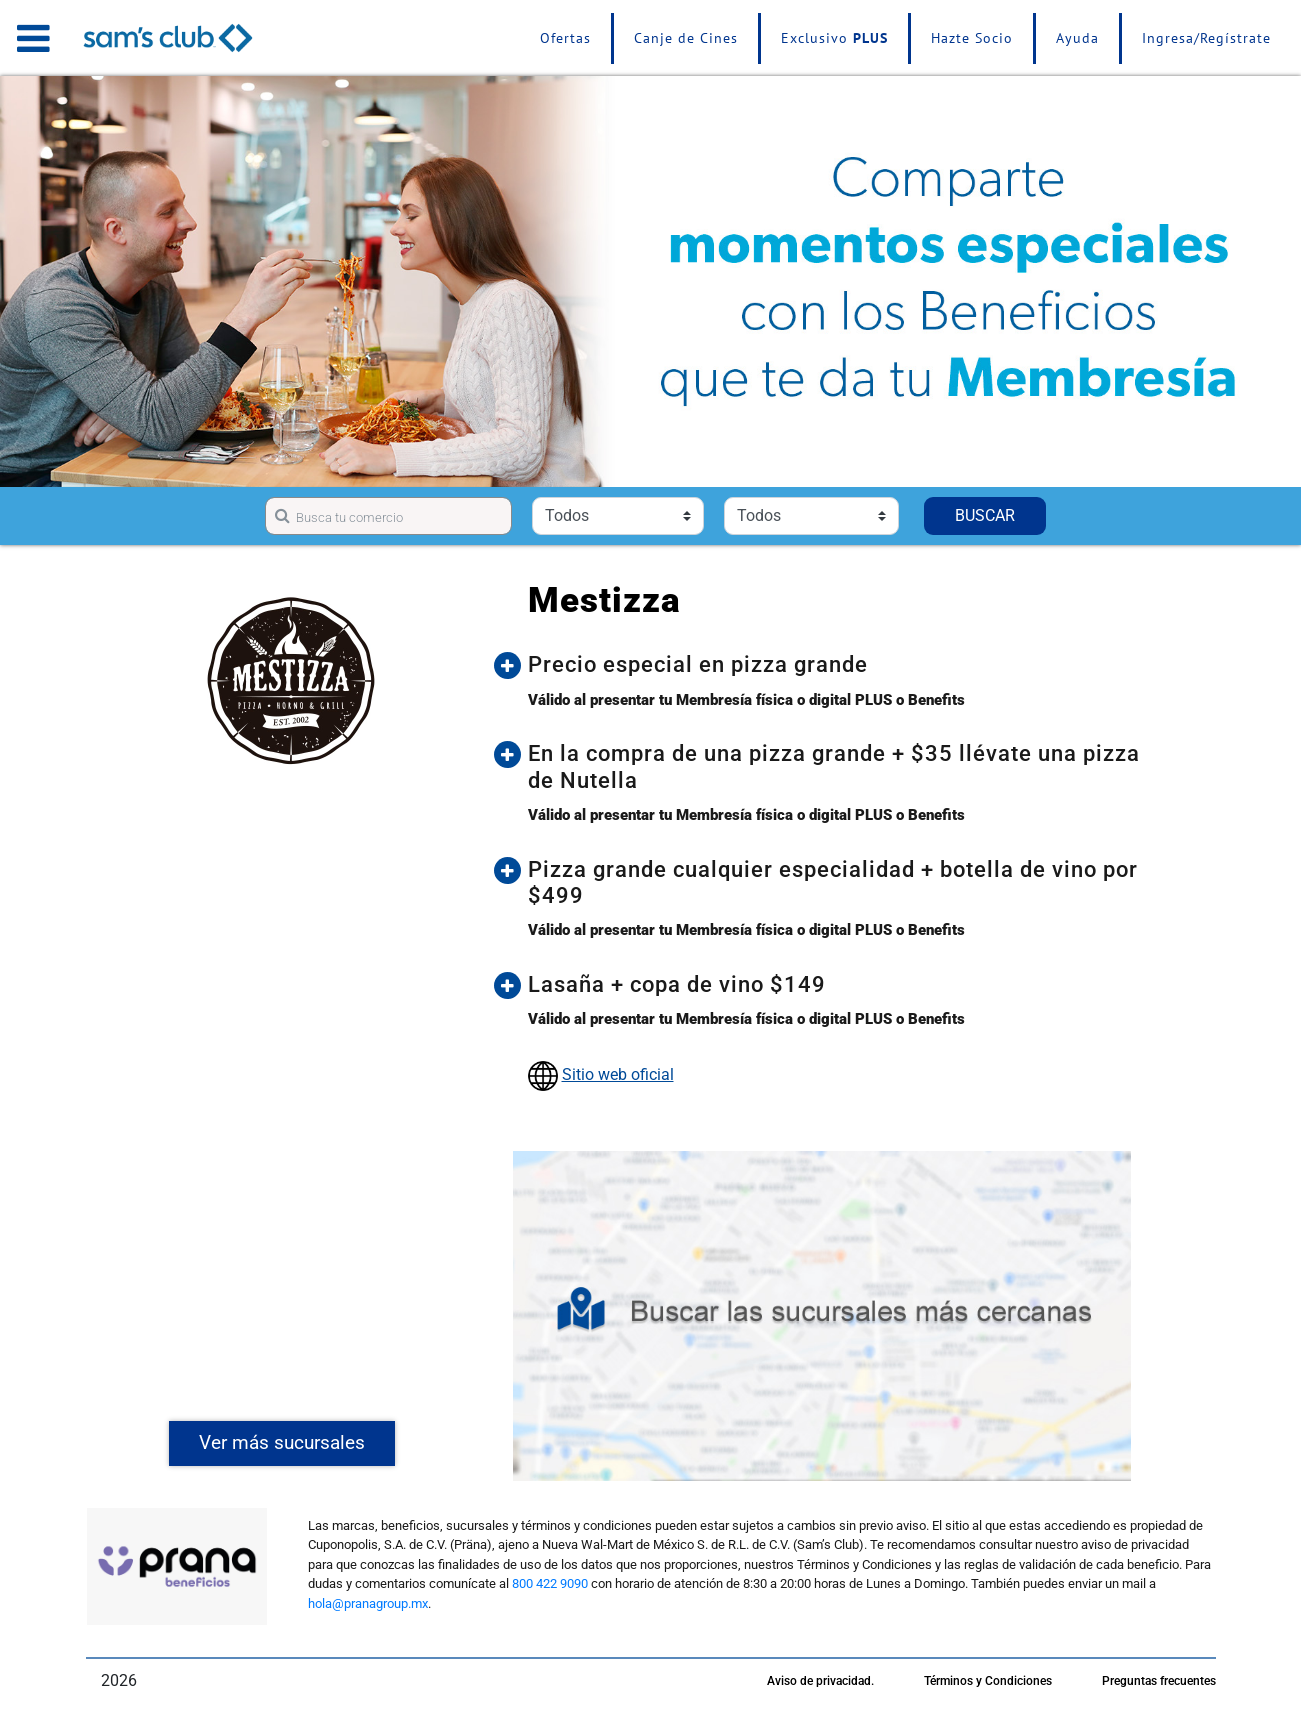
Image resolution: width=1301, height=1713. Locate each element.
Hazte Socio (972, 38)
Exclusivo (834, 38)
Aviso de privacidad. (820, 1681)
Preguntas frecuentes (1159, 1681)
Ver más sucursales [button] (282, 1442)
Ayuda (1077, 38)
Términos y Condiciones (988, 1681)
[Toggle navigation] (33, 38)
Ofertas (565, 38)
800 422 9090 (550, 1583)
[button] (837, 665)
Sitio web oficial (618, 1074)
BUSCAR (985, 515)
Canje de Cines (686, 38)
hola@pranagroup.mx (368, 1603)
